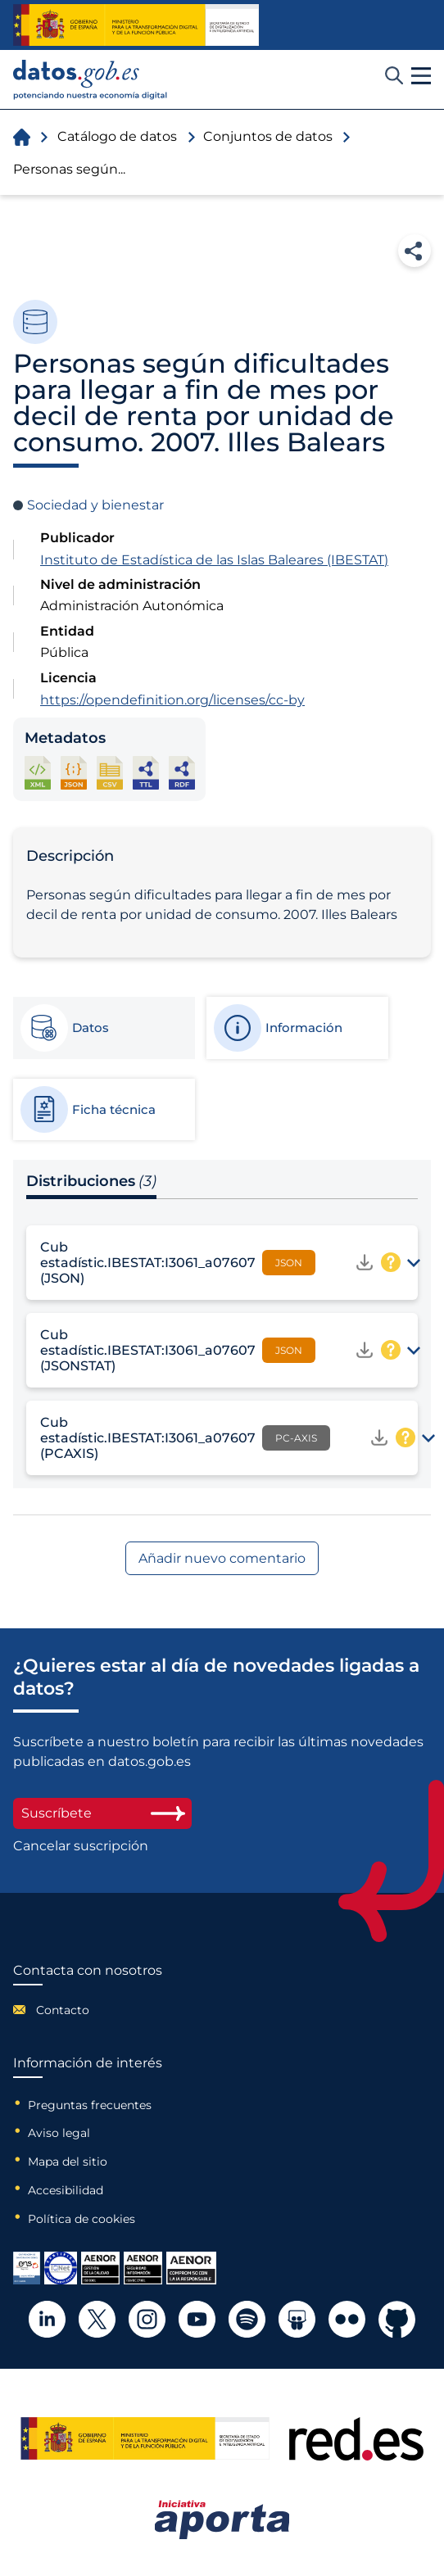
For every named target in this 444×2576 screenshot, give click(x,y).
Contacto (62, 2010)
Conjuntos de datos (268, 136)
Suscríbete (102, 1813)
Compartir (414, 250)
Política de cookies (81, 2219)
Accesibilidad (65, 2190)
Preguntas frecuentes (90, 2105)
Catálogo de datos (117, 136)
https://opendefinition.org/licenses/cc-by (172, 700)
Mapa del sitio (67, 2161)
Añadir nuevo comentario (222, 1558)
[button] (421, 76)
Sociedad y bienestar (95, 505)
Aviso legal (59, 2133)
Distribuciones (91, 1181)
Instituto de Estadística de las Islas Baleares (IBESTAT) (214, 560)
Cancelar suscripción (80, 1846)
